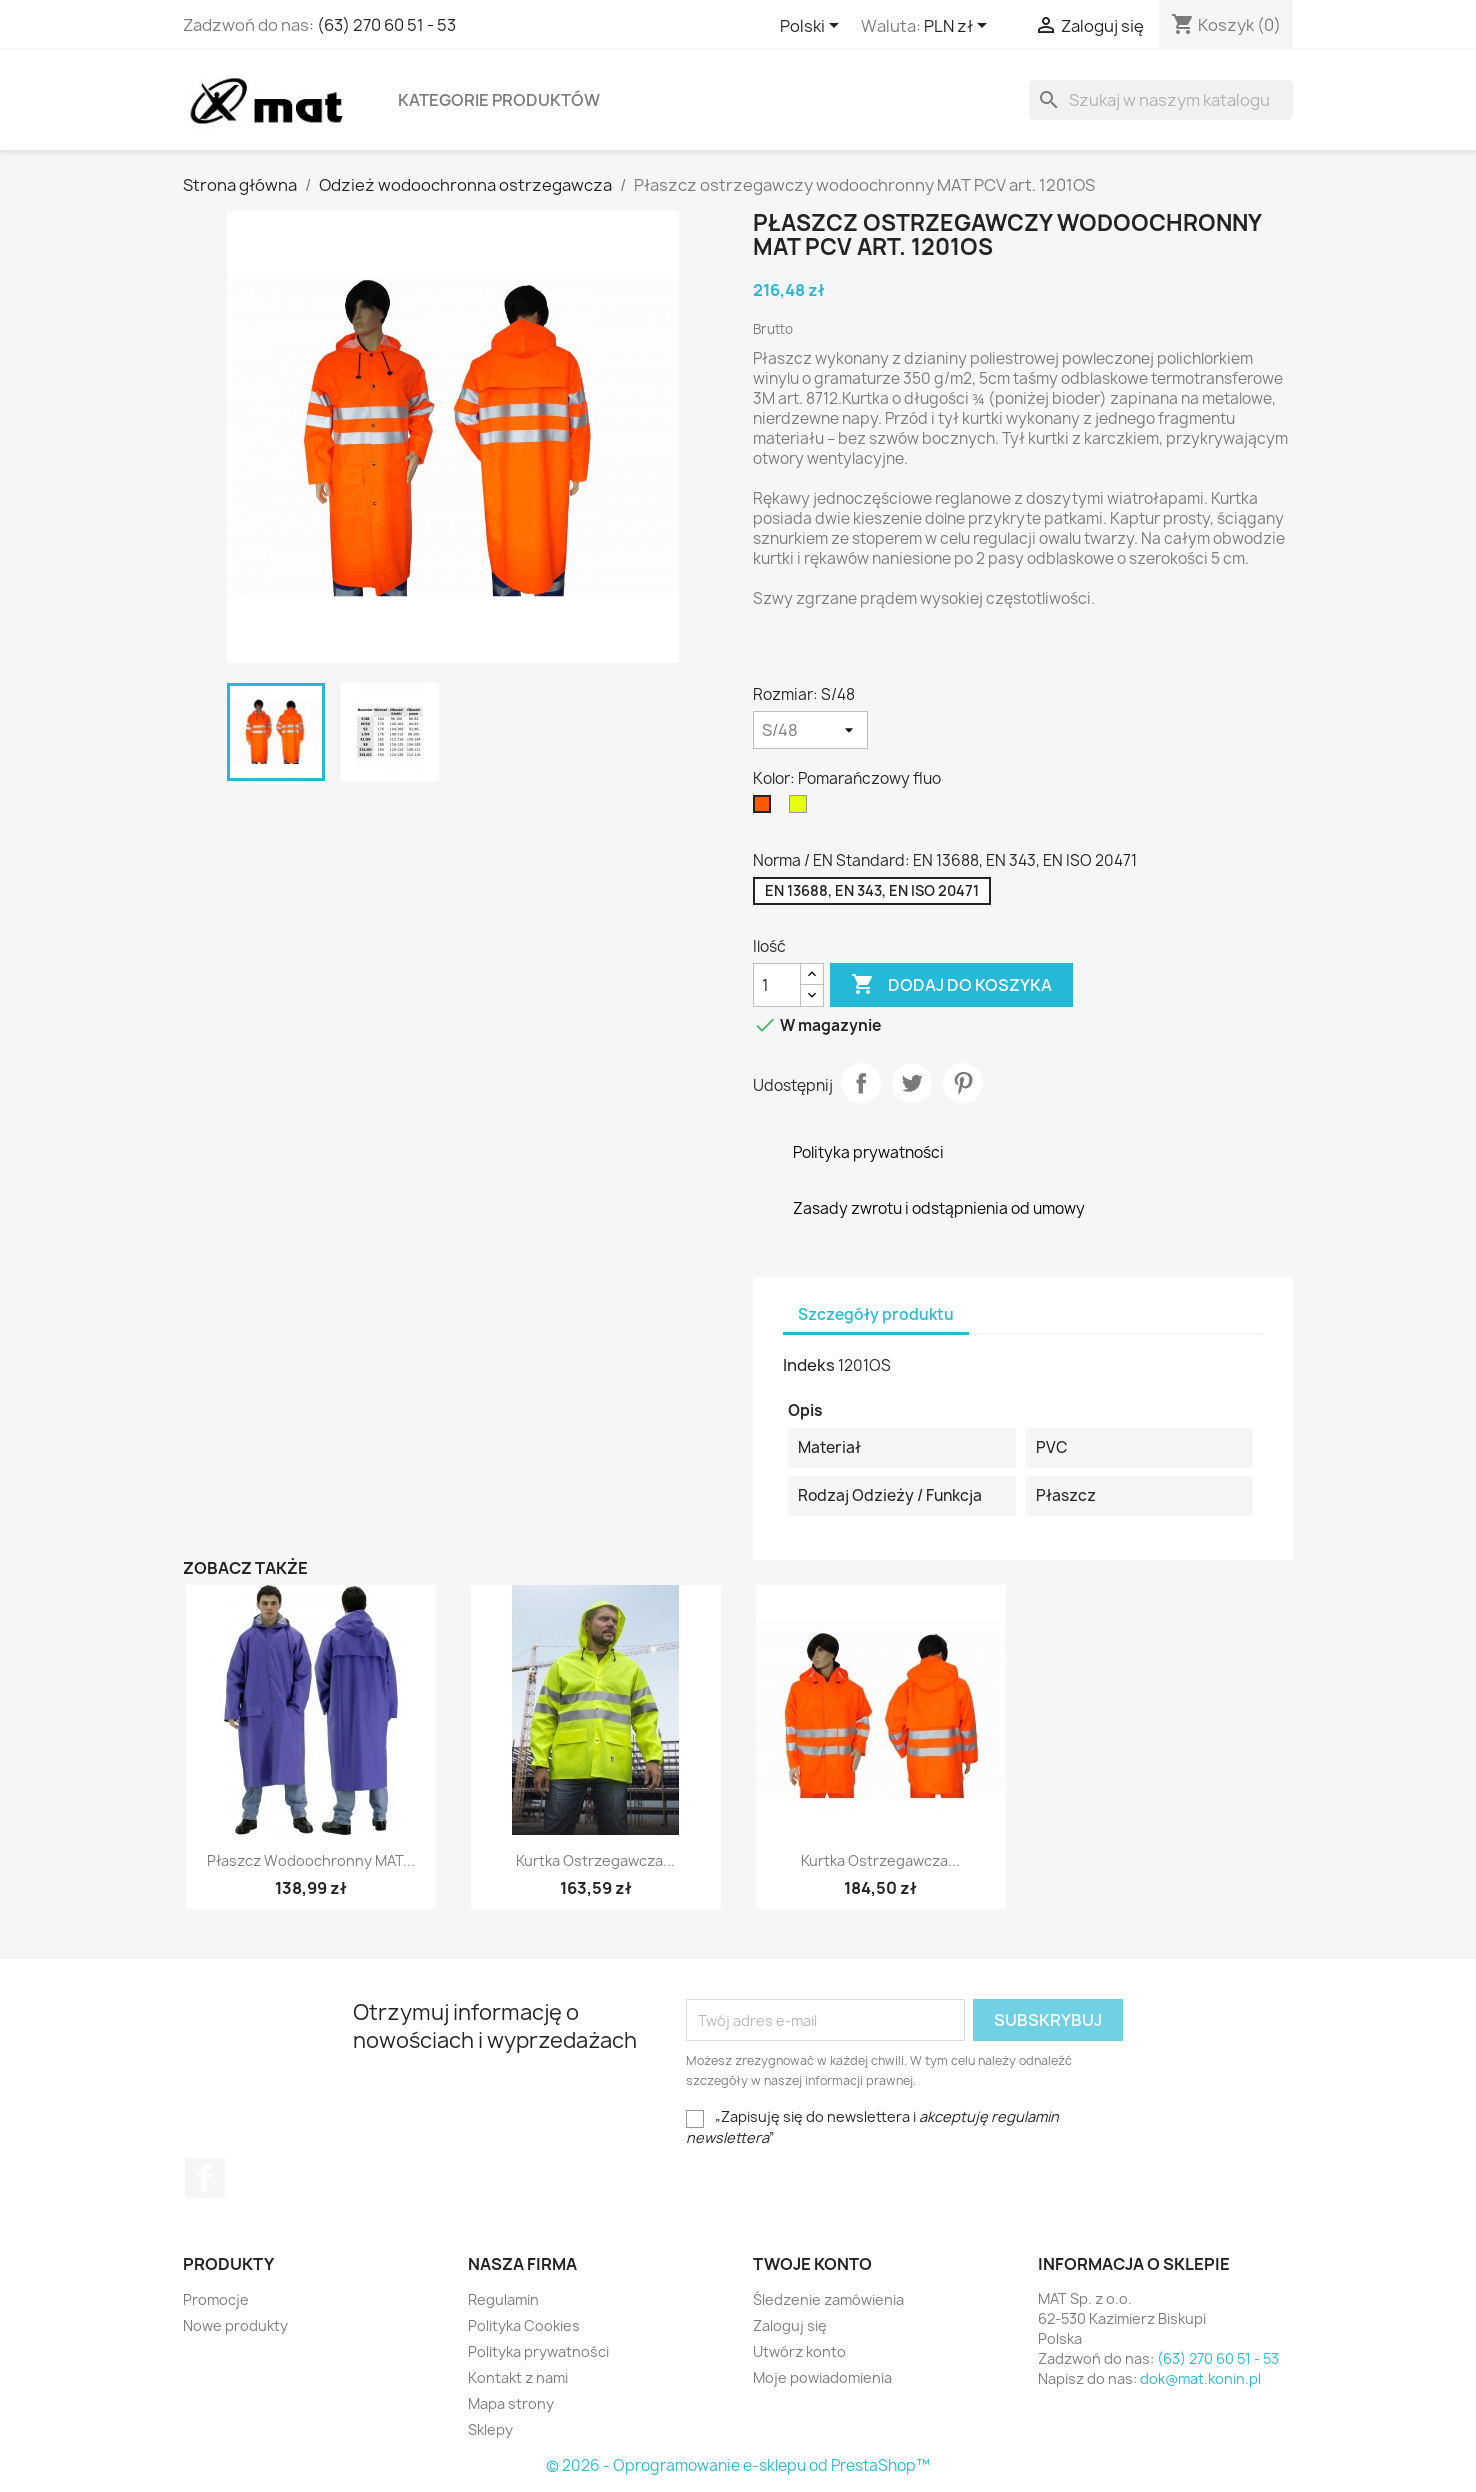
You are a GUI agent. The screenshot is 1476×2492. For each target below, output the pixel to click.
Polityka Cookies (524, 2325)
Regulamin (503, 2299)
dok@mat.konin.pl (1200, 2378)
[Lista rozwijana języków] (813, 27)
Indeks (809, 1365)
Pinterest (963, 1083)
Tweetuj (912, 1083)
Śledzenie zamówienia (828, 2299)
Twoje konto (812, 2264)
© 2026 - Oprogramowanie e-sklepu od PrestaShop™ (738, 2465)
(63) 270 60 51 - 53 (386, 25)
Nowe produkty (235, 2325)
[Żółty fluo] (802, 809)
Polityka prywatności (538, 2351)
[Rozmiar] (810, 730)
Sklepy (490, 2429)
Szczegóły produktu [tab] (876, 1314)
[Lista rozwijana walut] (959, 27)
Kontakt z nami (518, 2377)
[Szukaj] (1161, 100)
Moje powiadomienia (822, 2377)
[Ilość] (777, 985)
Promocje (216, 2299)
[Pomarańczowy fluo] (766, 809)
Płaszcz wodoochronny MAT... (311, 1860)
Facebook (205, 2178)
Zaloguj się (790, 2325)
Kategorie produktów (499, 100)
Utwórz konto (799, 2351)
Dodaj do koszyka (951, 985)
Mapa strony (511, 2403)
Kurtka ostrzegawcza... (595, 1860)
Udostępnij (861, 1083)
